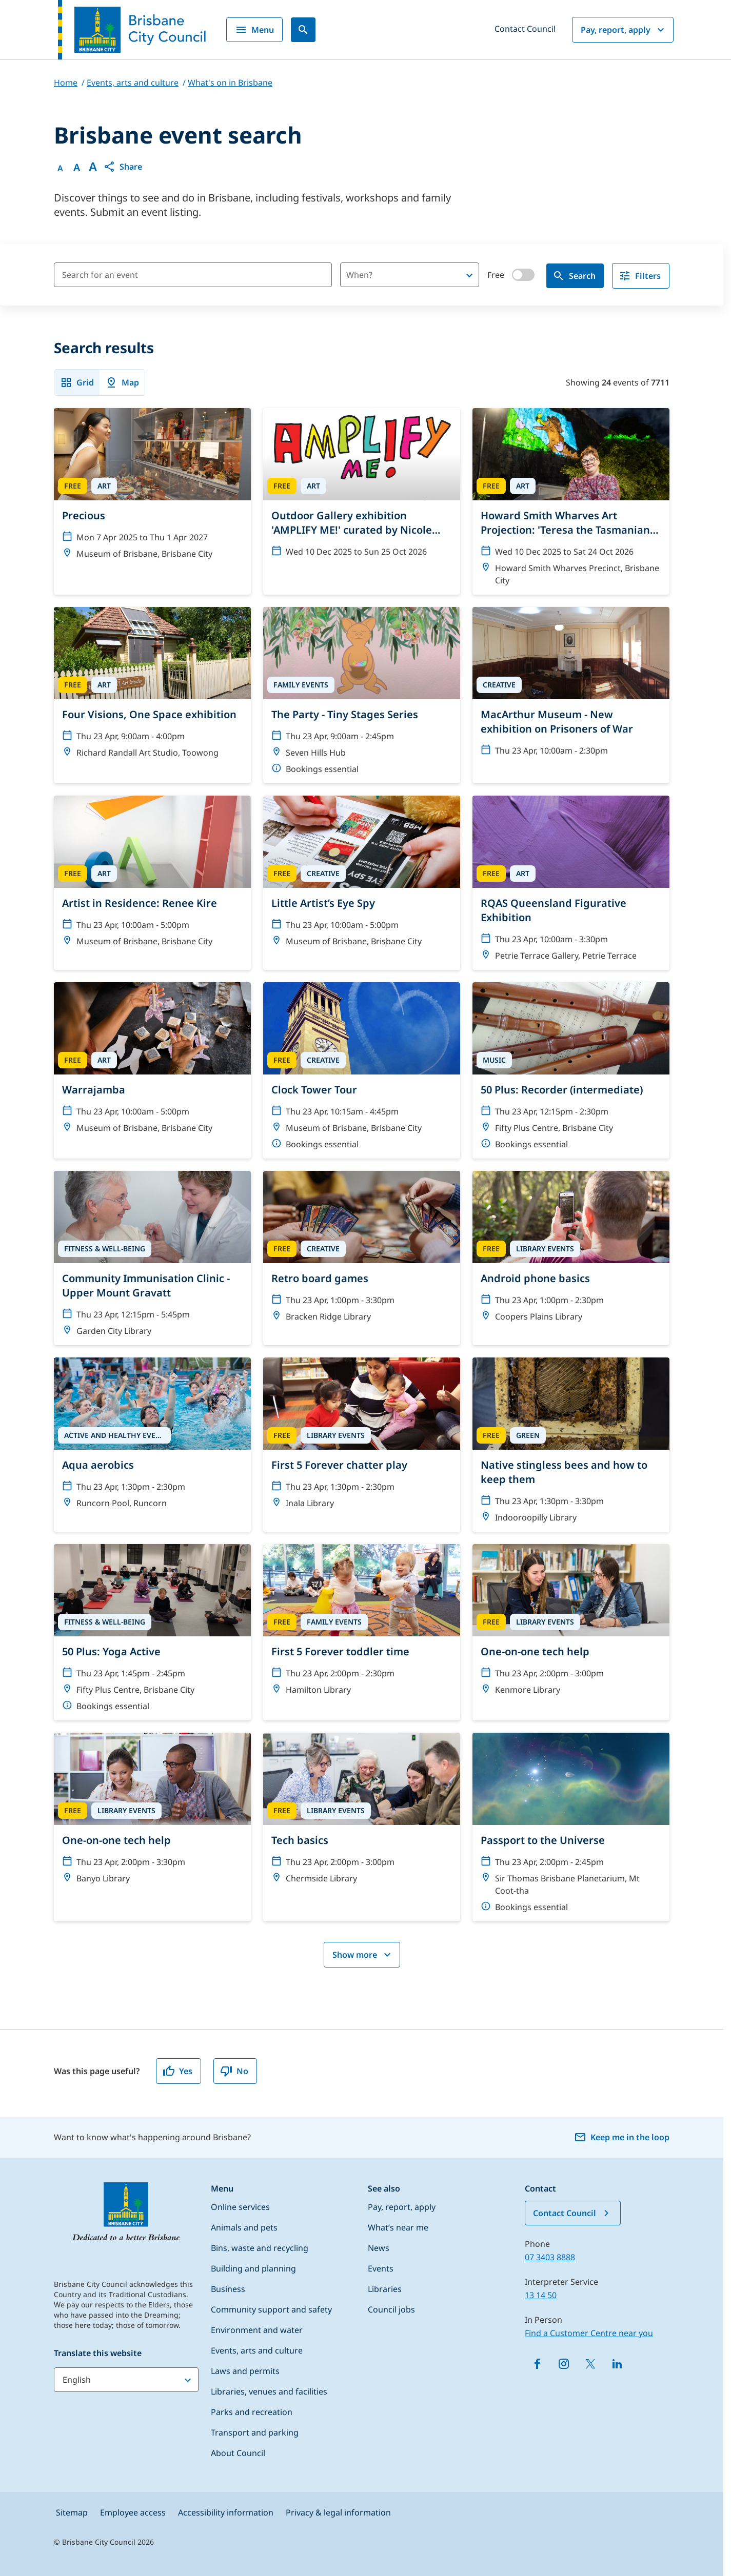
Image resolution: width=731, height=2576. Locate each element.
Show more (362, 1955)
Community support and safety (271, 2309)
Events (380, 2268)
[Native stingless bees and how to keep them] (570, 1444)
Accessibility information (225, 2512)
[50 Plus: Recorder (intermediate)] (570, 1070)
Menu (254, 30)
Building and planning (253, 2268)
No (234, 2071)
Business (228, 2289)
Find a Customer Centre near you (589, 2333)
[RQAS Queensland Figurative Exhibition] (570, 883)
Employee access (133, 2512)
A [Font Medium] (76, 167)
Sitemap (72, 2512)
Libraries (385, 2289)
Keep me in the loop (621, 2137)
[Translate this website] (126, 2379)
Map (122, 382)
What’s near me (398, 2227)
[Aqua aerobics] (152, 1437)
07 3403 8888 (550, 2257)
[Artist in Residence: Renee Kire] (152, 876)
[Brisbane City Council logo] (132, 29)
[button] (122, 166)
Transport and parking (255, 2432)
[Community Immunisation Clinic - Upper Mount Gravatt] (152, 1258)
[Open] (469, 275)
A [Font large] (93, 166)
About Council (238, 2453)
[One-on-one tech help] (570, 1624)
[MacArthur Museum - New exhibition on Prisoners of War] (570, 686)
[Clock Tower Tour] (361, 1070)
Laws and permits (245, 2371)
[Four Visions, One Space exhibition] (152, 687)
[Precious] (152, 488)
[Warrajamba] (152, 1062)
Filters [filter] (640, 276)
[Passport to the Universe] (570, 1827)
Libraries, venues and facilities (269, 2391)
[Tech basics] (361, 1813)
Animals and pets (244, 2227)
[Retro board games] (361, 1251)
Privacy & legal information (338, 2512)
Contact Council (525, 28)
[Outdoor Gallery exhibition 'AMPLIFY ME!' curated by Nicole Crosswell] (361, 487)
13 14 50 (541, 2295)
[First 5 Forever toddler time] (361, 1624)
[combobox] (392, 275)
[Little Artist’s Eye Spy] (361, 876)
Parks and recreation (251, 2412)
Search (574, 276)
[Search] (303, 29)
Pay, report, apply (624, 30)
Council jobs (391, 2309)
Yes (177, 2071)
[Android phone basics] (570, 1251)
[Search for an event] (193, 274)
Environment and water (257, 2330)
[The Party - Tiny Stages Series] (361, 695)
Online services (240, 2207)
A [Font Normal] (60, 168)
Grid (77, 382)
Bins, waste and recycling (259, 2248)
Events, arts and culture (257, 2350)
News (378, 2248)
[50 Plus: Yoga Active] (152, 1632)
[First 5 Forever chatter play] (361, 1437)
